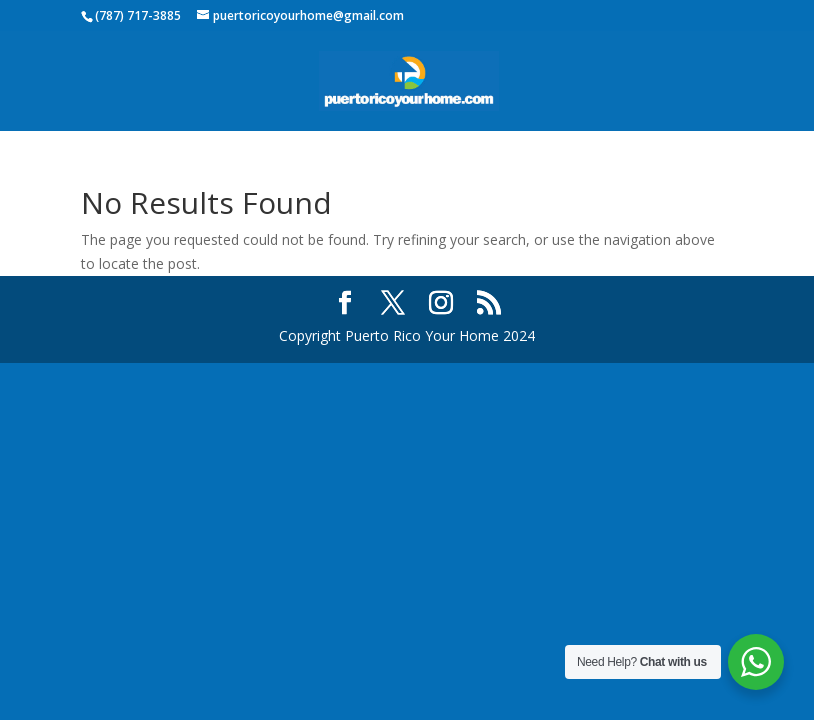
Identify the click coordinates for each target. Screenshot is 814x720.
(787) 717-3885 (138, 15)
